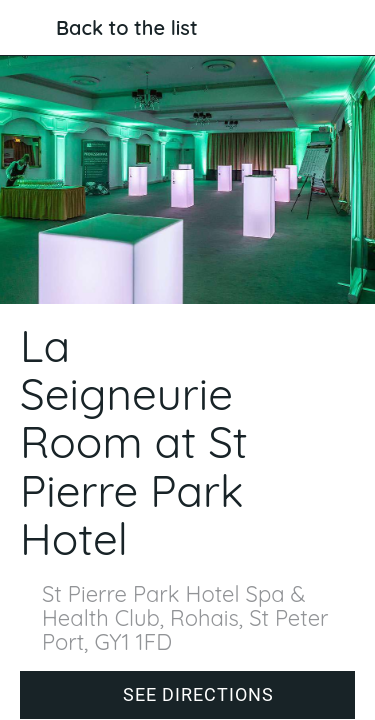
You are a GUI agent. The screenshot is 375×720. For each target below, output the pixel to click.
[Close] (28, 28)
